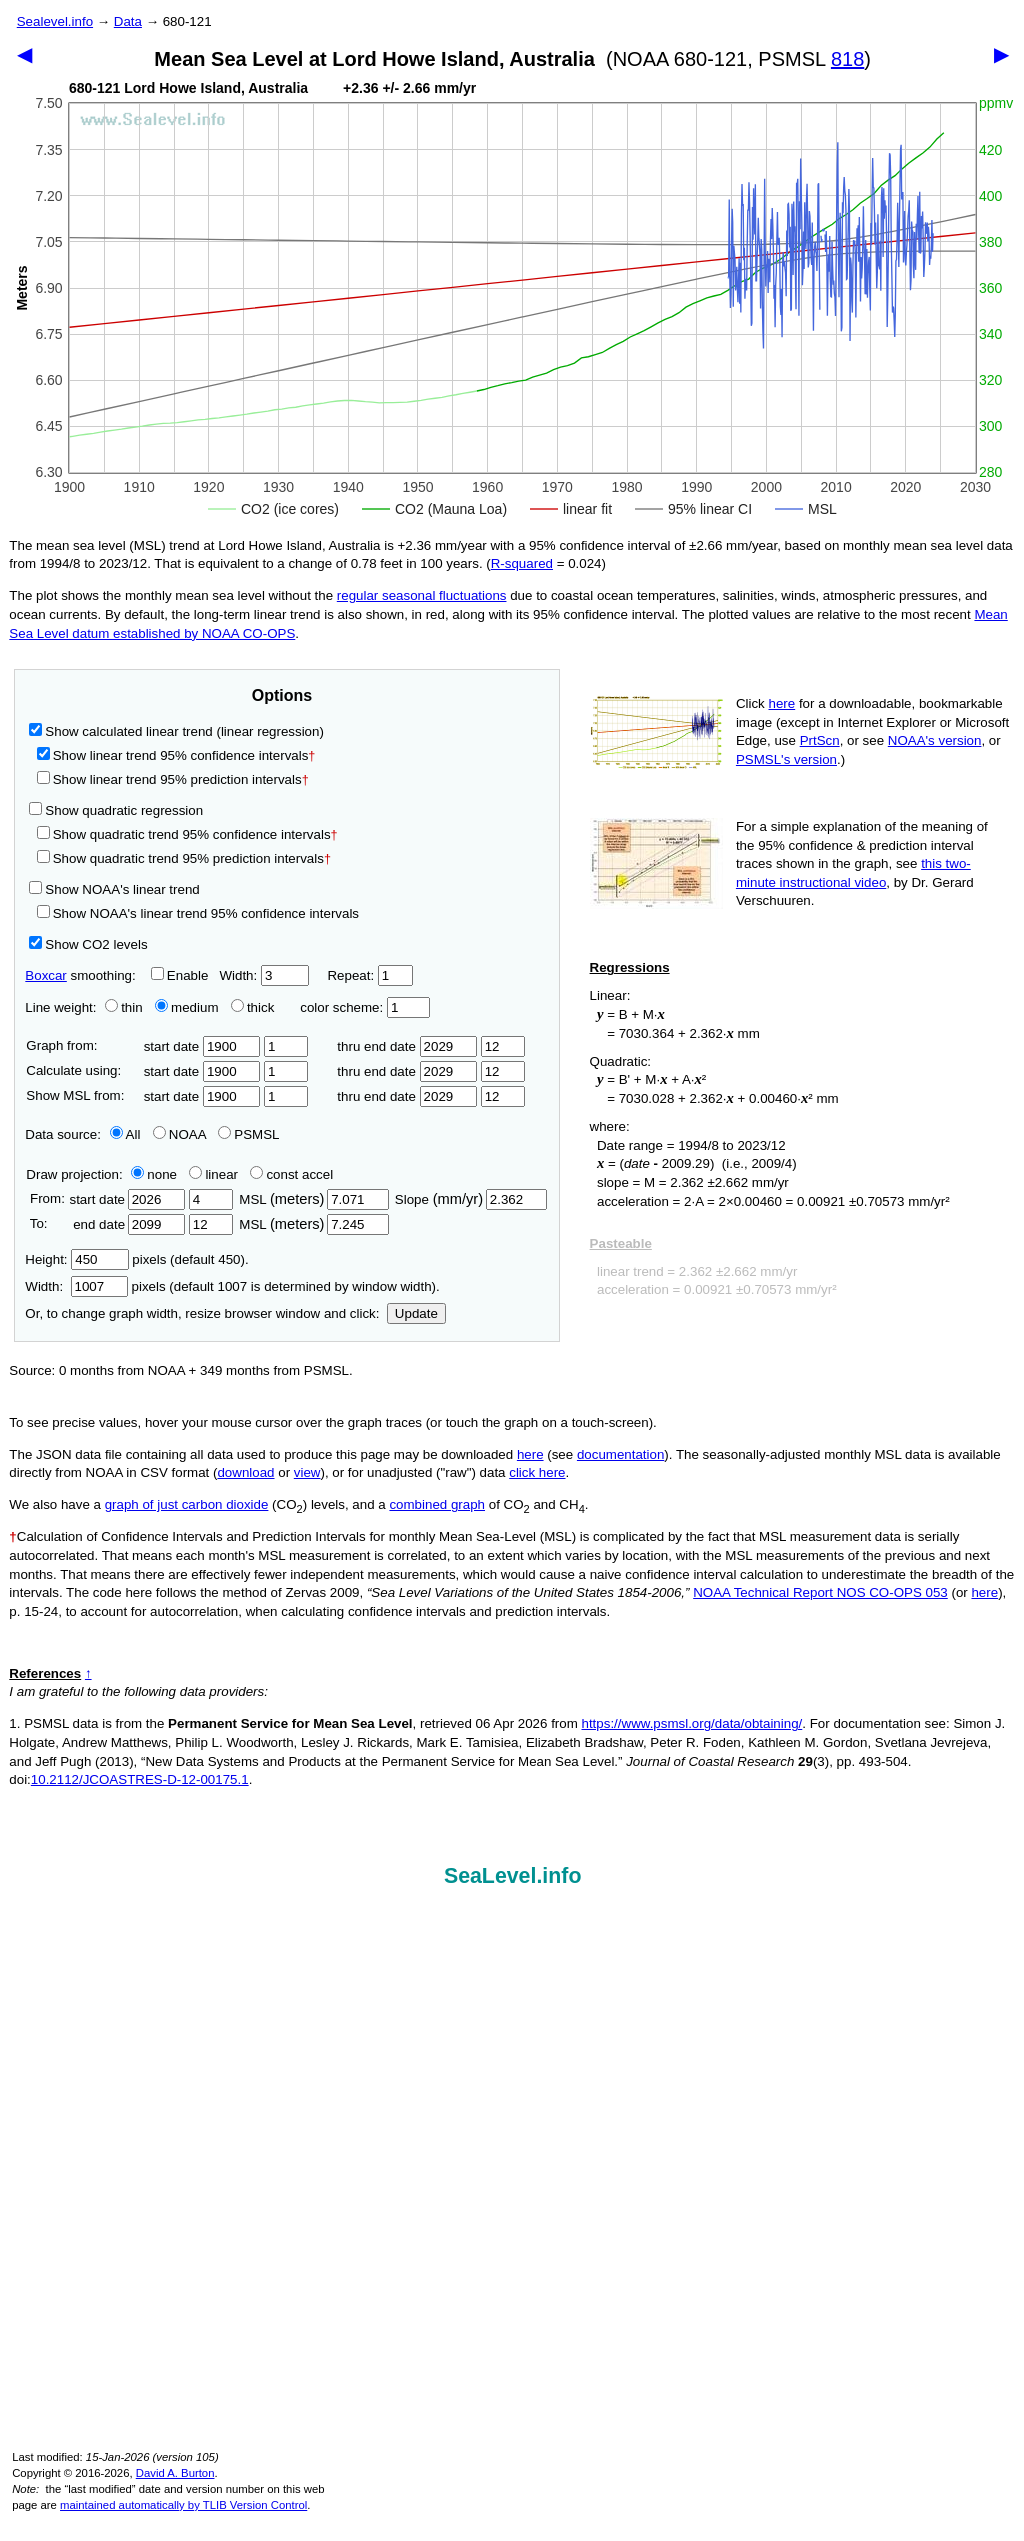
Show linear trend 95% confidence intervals (173, 755)
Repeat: (369, 975)
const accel (291, 1174)
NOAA (179, 1134)
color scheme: (364, 1007)
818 (847, 59)
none (150, 1174)
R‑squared (522, 563)
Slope (471, 1199)
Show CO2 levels (88, 944)
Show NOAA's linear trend (114, 889)
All (125, 1134)
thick (254, 1007)
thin (119, 1007)
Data (128, 21)
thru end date (407, 1046)
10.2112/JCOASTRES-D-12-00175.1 (140, 1779)
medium (186, 1007)
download (245, 1472)
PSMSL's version (786, 759)
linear (213, 1174)
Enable (180, 975)
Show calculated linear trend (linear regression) (176, 731)
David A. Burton (175, 2473)
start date (202, 1046)
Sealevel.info (55, 21)
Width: (263, 975)
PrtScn (820, 740)
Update (416, 1313)
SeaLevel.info (513, 1876)
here (782, 703)
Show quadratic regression (116, 810)
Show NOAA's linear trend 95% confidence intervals (198, 913)
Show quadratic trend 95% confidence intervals (187, 834)
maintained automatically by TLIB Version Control (183, 2505)
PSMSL (248, 1134)
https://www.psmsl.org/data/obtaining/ (692, 1723)
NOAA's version (935, 740)
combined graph (437, 1504)
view (307, 1472)
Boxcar (45, 975)
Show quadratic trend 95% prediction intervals (184, 858)
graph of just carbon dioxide (187, 1504)
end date (127, 1224)
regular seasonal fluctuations (422, 595)
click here (537, 1472)
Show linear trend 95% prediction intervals (173, 779)
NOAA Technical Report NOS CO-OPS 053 (820, 1592)
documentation (620, 1454)
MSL (313, 1199)
